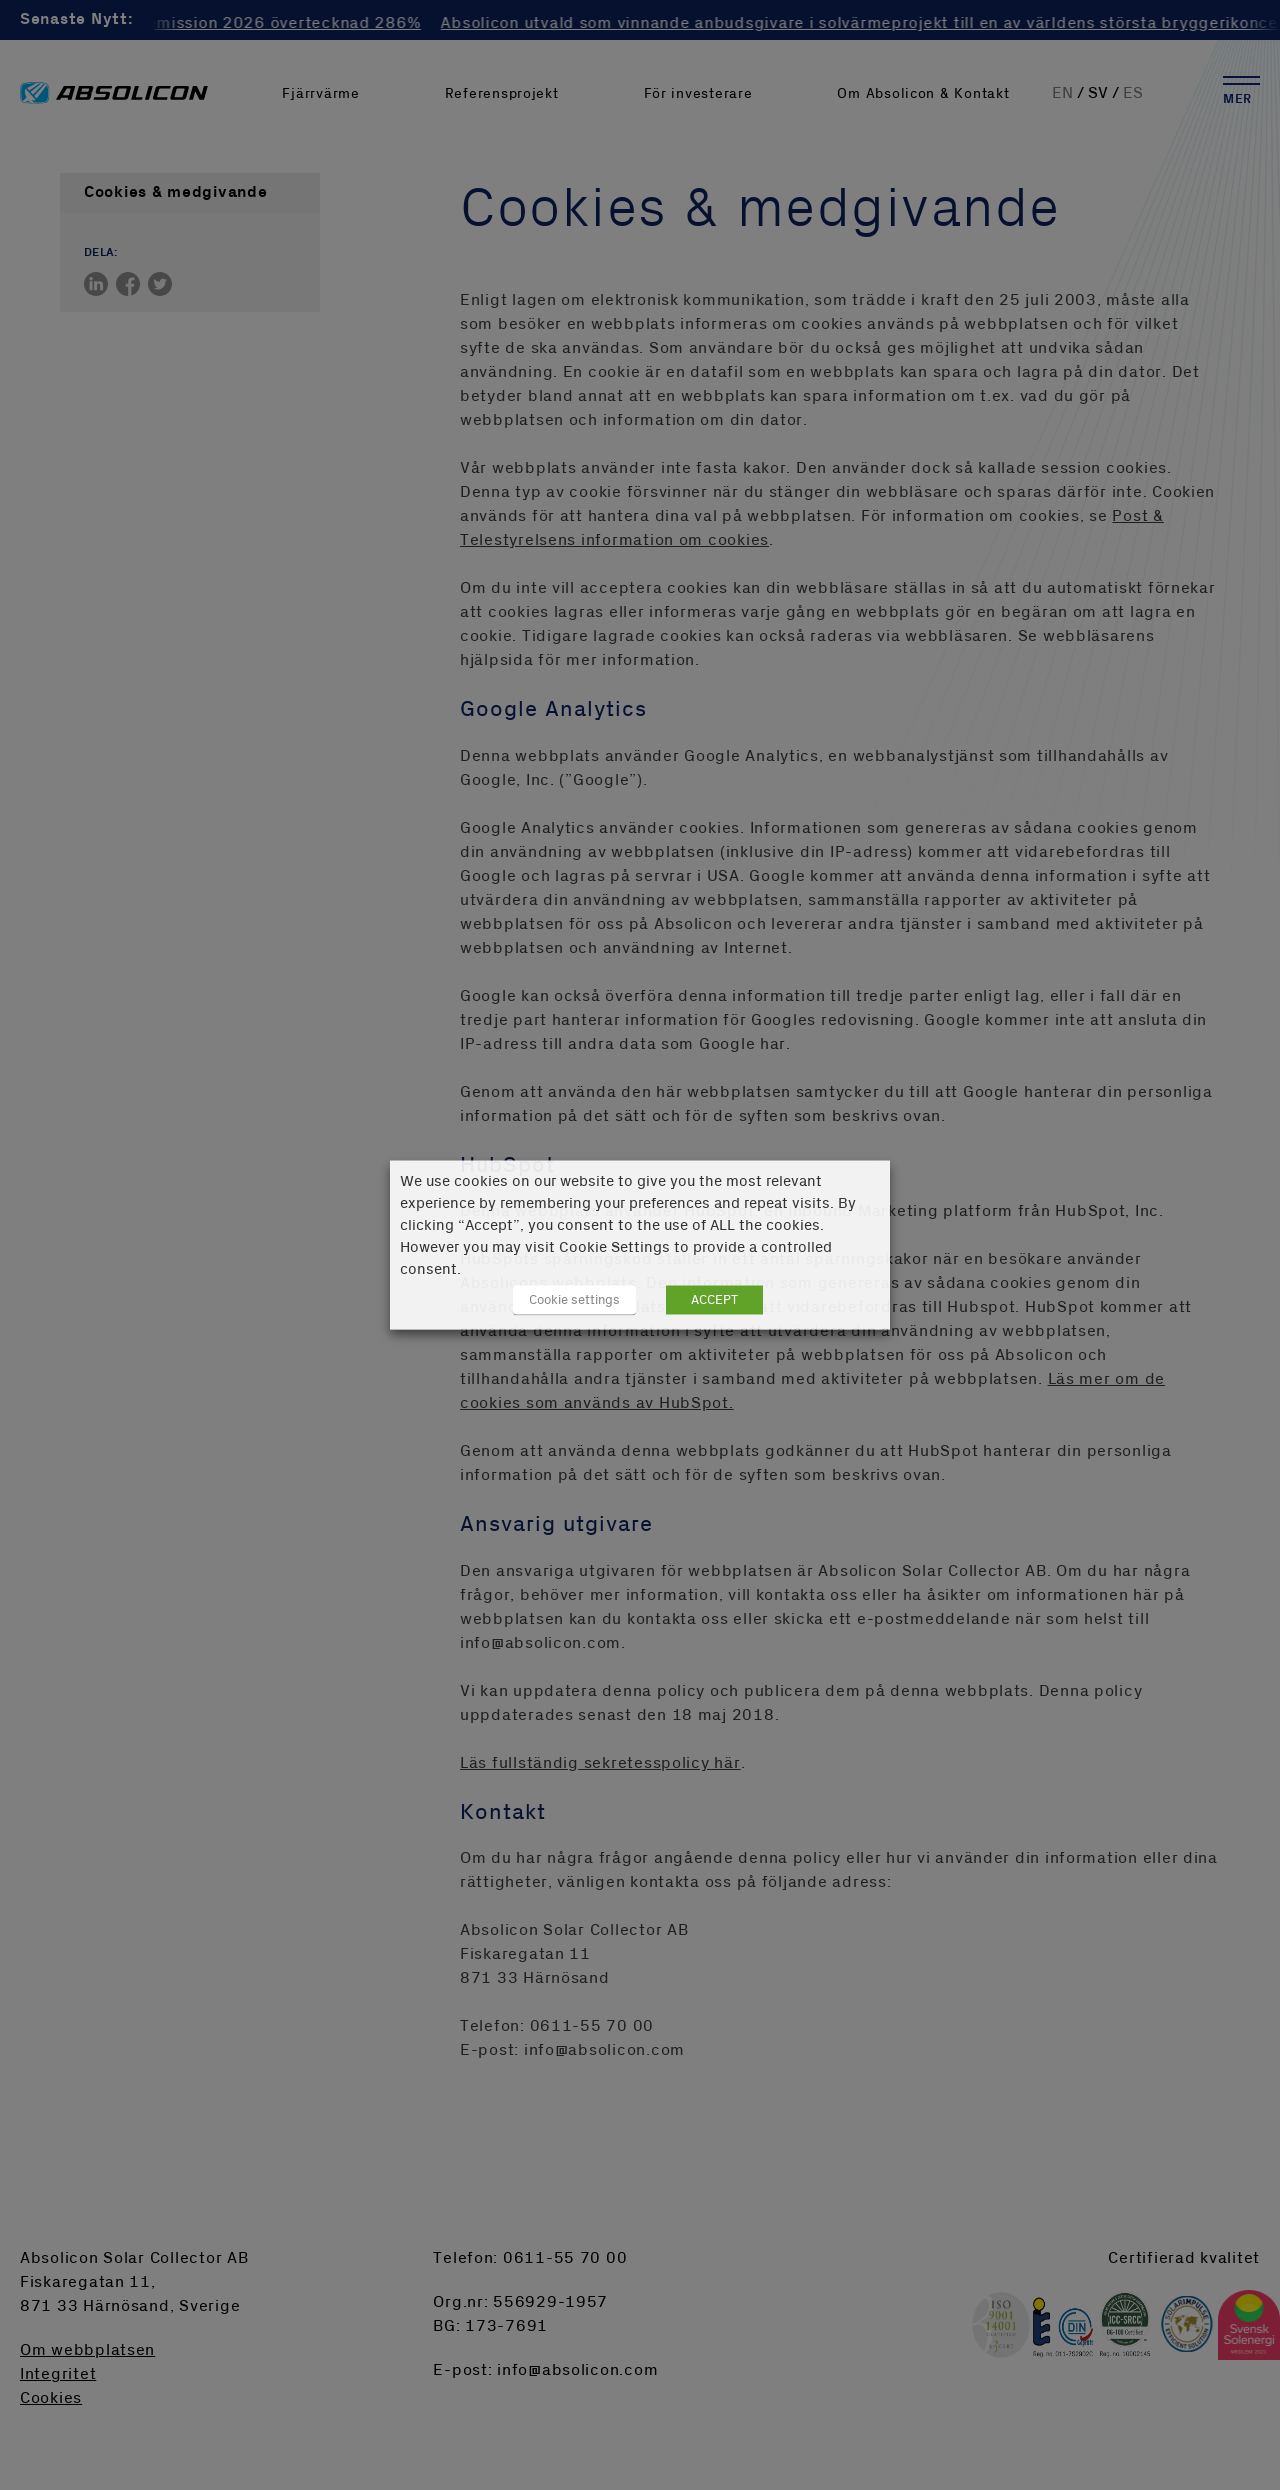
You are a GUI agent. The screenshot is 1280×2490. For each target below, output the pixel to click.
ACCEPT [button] (714, 1300)
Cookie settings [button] (574, 1300)
